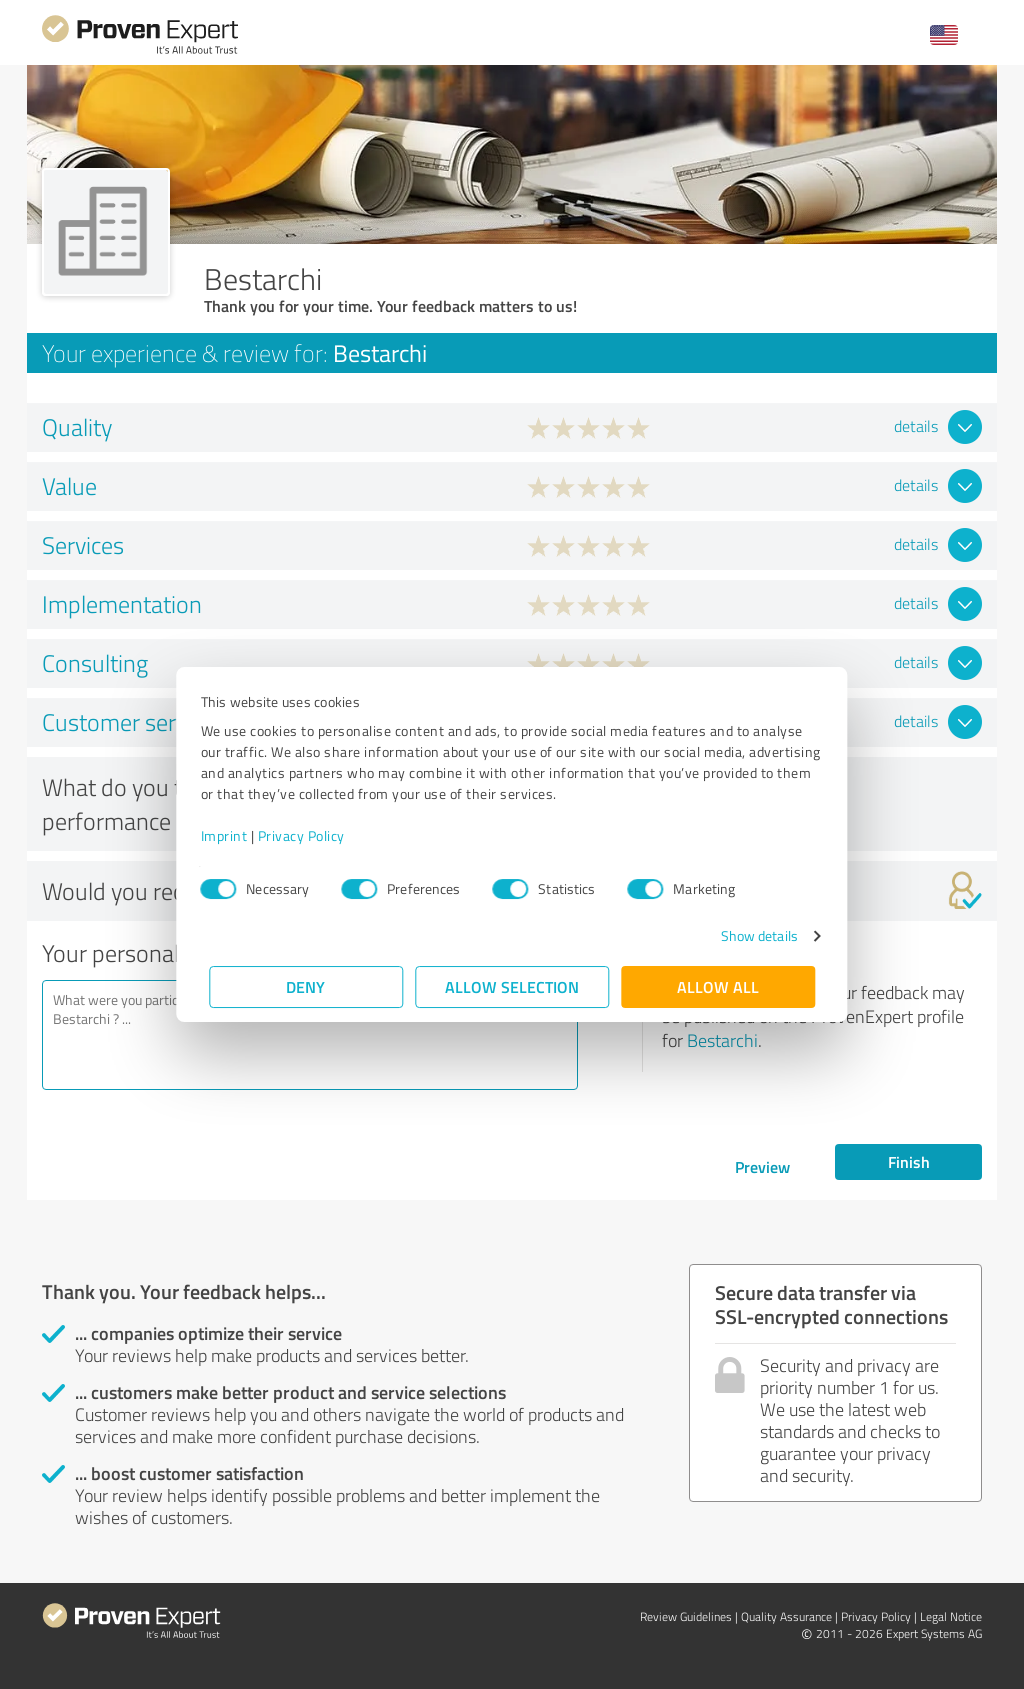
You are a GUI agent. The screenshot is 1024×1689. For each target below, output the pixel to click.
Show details (750, 935)
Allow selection (512, 986)
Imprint (232, 835)
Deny (306, 986)
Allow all (718, 986)
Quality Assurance (786, 1616)
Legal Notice (951, 1616)
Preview (762, 1166)
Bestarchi (722, 1040)
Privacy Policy (309, 835)
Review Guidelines (686, 1616)
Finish (909, 1161)
